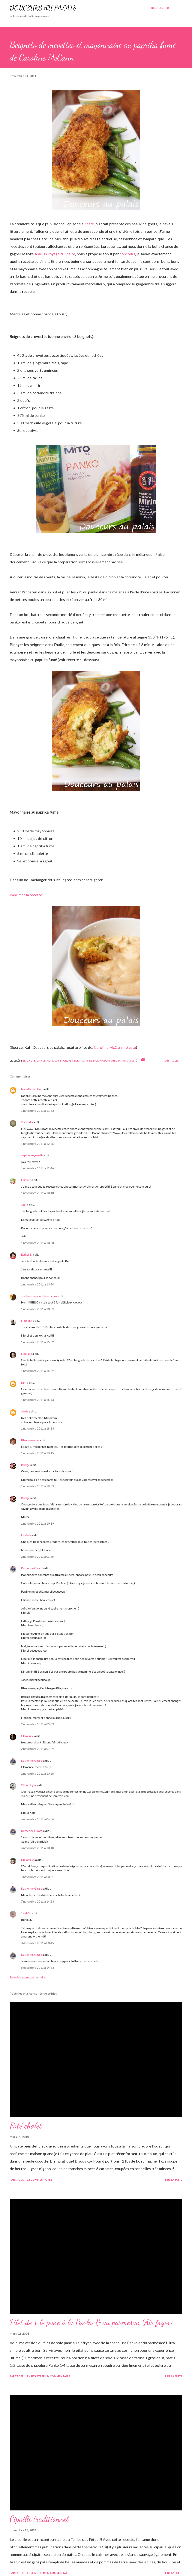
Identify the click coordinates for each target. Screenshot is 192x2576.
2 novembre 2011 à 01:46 (37, 1556)
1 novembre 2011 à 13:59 (37, 1309)
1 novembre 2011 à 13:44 (37, 1284)
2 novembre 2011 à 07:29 (37, 1748)
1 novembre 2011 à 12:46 (37, 1168)
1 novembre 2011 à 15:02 (37, 1342)
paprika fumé (127, 1060)
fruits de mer (89, 1060)
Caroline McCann (49, 1060)
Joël (23, 1204)
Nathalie (26, 1320)
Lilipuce (26, 1180)
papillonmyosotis (32, 1155)
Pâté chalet (26, 2125)
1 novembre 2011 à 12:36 (37, 1143)
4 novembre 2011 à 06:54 (37, 1819)
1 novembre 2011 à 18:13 (37, 1428)
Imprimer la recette (26, 894)
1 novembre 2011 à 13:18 (37, 1193)
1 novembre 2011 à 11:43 (37, 1110)
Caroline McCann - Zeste (115, 1047)
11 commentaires (39, 2179)
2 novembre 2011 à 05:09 (37, 1724)
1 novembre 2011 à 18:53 (37, 1486)
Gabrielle (27, 1122)
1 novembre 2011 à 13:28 (37, 1243)
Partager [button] (171, 1060)
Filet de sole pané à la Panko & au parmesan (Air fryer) (91, 2322)
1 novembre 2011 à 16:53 (37, 1399)
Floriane (26, 1535)
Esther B (26, 1254)
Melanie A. (28, 1859)
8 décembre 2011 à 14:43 (37, 1967)
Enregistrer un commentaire (27, 1977)
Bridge (25, 1465)
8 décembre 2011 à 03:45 (37, 1943)
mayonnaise (108, 1060)
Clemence (27, 1736)
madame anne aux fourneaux (39, 1296)
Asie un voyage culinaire (54, 254)
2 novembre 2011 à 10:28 (37, 1773)
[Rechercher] (160, 8)
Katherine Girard (32, 1568)
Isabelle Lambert (32, 1089)
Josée (24, 1411)
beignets (28, 1060)
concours (127, 254)
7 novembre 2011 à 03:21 (37, 1877)
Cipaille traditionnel (39, 2519)
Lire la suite (173, 2179)
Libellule (26, 1353)
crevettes (70, 1060)
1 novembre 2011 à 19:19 (37, 1523)
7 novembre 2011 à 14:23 (37, 1901)
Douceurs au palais (43, 8)
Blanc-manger (30, 1440)
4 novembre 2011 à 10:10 (37, 1848)
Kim (23, 1382)
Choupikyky (29, 1785)
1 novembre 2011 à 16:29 (37, 1370)
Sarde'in (26, 1913)
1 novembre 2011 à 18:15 (37, 1453)
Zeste (89, 223)
